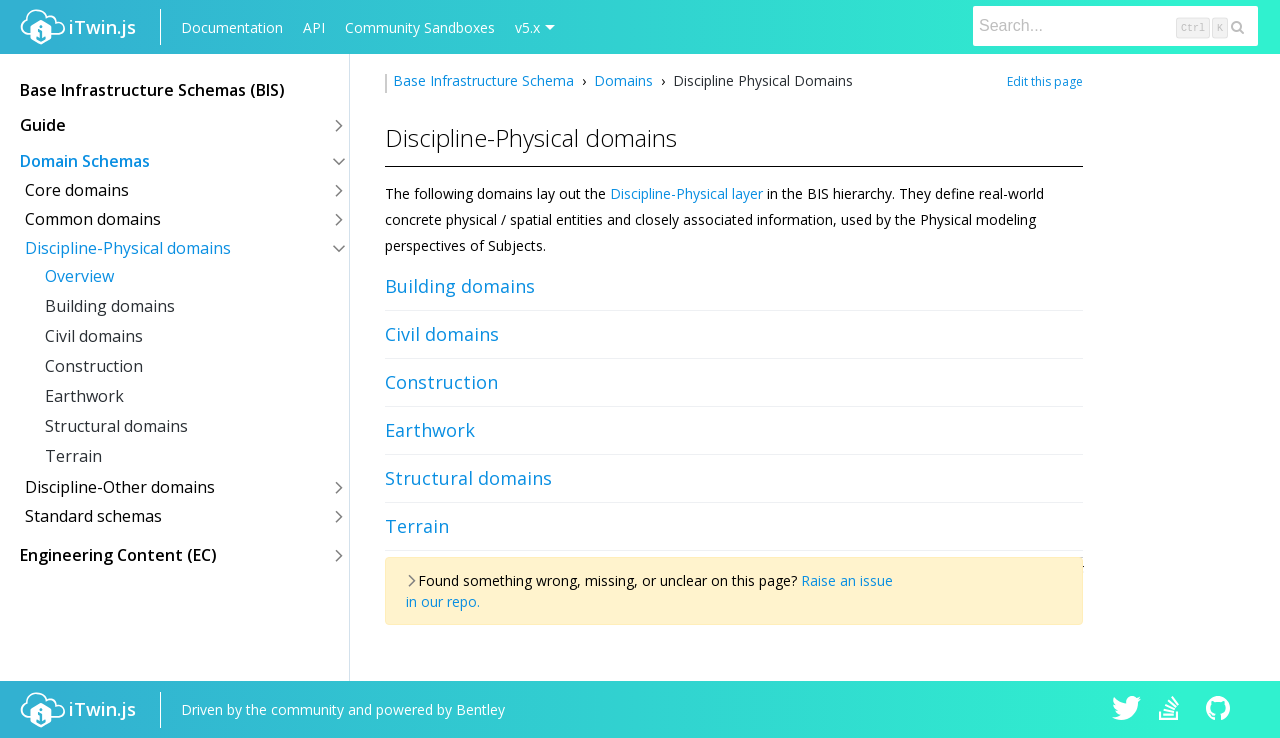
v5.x (527, 27)
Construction (94, 366)
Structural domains (116, 426)
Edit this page (1045, 81)
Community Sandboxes (420, 27)
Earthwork (84, 396)
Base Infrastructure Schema (485, 80)
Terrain (73, 456)
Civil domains (94, 336)
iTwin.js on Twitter (1127, 710)
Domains (623, 80)
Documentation (232, 27)
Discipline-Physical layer (686, 193)
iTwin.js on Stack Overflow (1174, 710)
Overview (79, 276)
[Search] (1115, 26)
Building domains (110, 306)
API (314, 27)
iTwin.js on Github (1221, 710)
